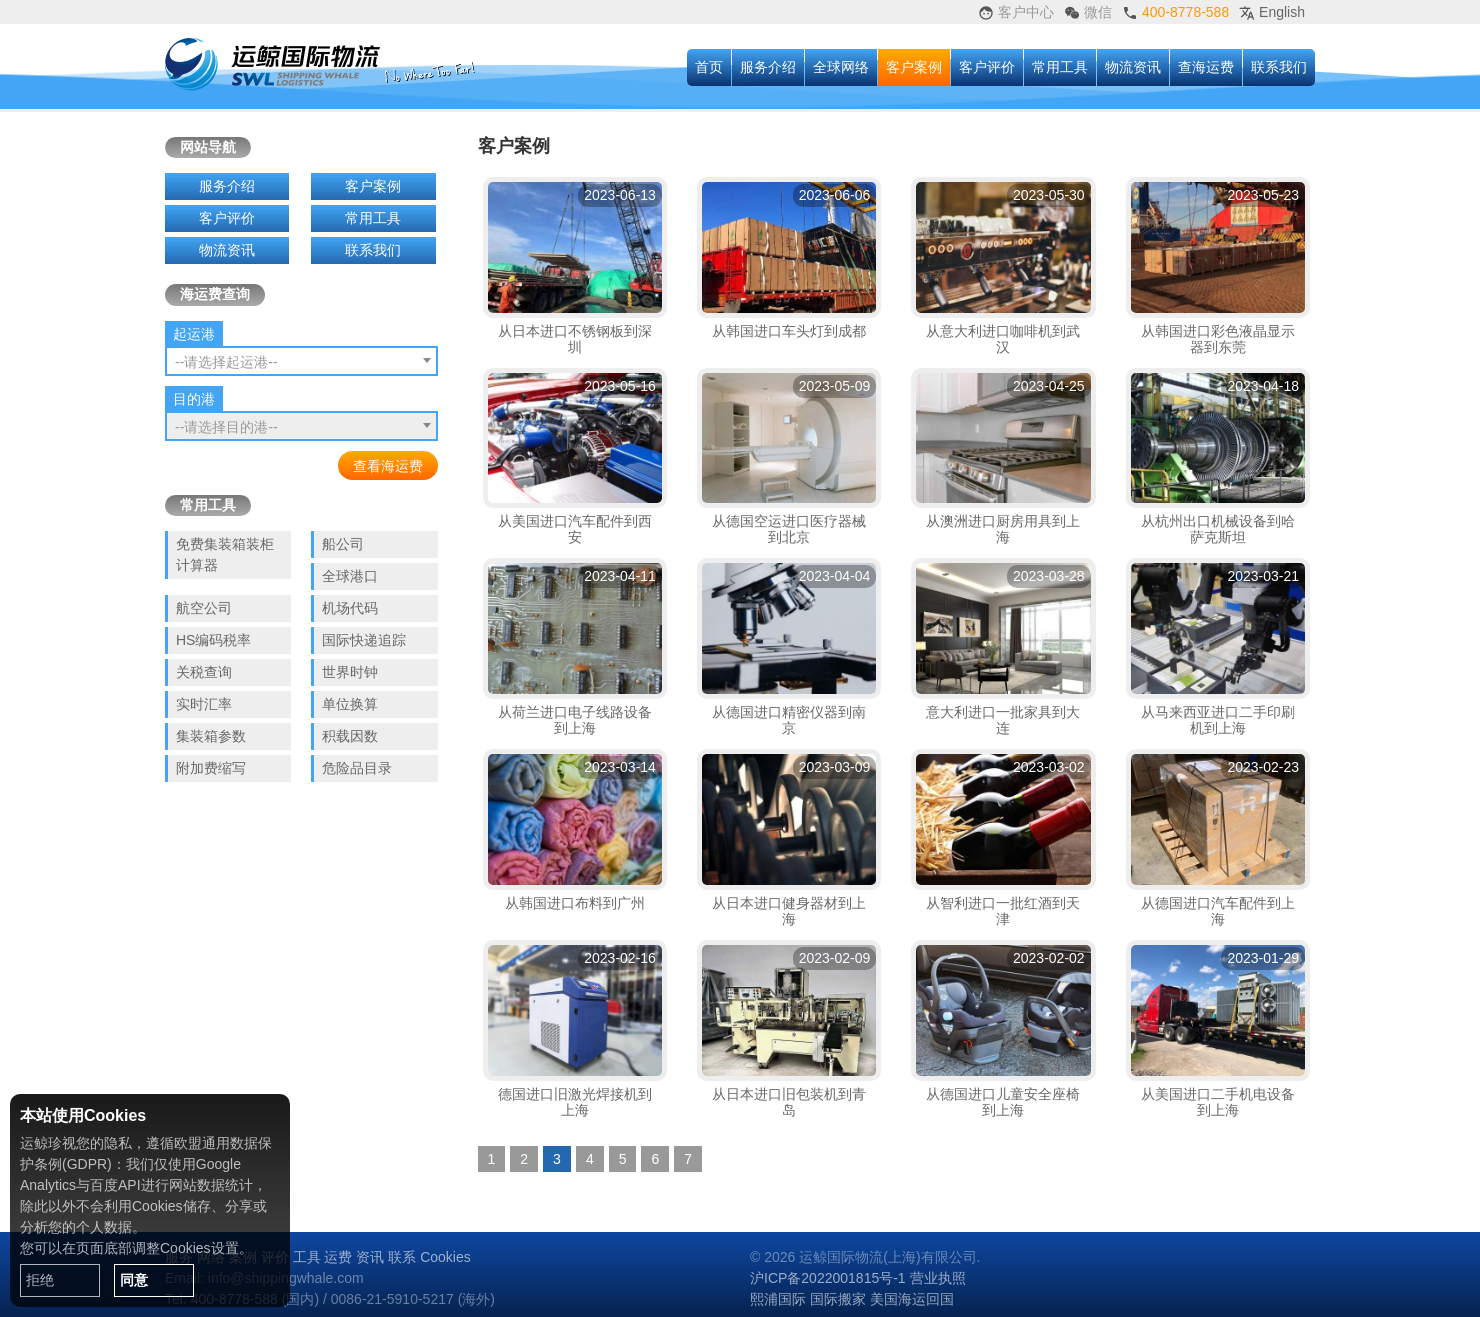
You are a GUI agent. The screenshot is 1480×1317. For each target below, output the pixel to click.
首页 (709, 67)
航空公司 (204, 608)
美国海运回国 (912, 1299)
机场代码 (350, 608)
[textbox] (301, 362)
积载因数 (350, 736)
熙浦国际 (778, 1299)
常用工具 (1060, 67)
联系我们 (1279, 67)
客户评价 (987, 67)
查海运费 (1206, 67)
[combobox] (301, 361)
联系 (402, 1257)
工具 (307, 1257)
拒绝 (40, 1280)
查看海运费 (388, 466)
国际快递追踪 (364, 640)
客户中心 (1016, 12)
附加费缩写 (211, 768)
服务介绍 (768, 67)
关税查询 (204, 672)
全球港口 (350, 576)
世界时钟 (350, 672)
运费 (338, 1257)
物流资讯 (1133, 67)
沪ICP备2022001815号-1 (828, 1278)
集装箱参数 (211, 736)
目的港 (194, 399)
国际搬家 (838, 1299)
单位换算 (350, 704)
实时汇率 (204, 704)
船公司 (343, 544)
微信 (1088, 12)
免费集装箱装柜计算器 (225, 554)
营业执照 (938, 1278)
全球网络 (841, 67)
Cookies (445, 1257)
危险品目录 (357, 768)
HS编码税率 (213, 640)
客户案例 (914, 67)
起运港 (194, 334)
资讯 (370, 1257)
